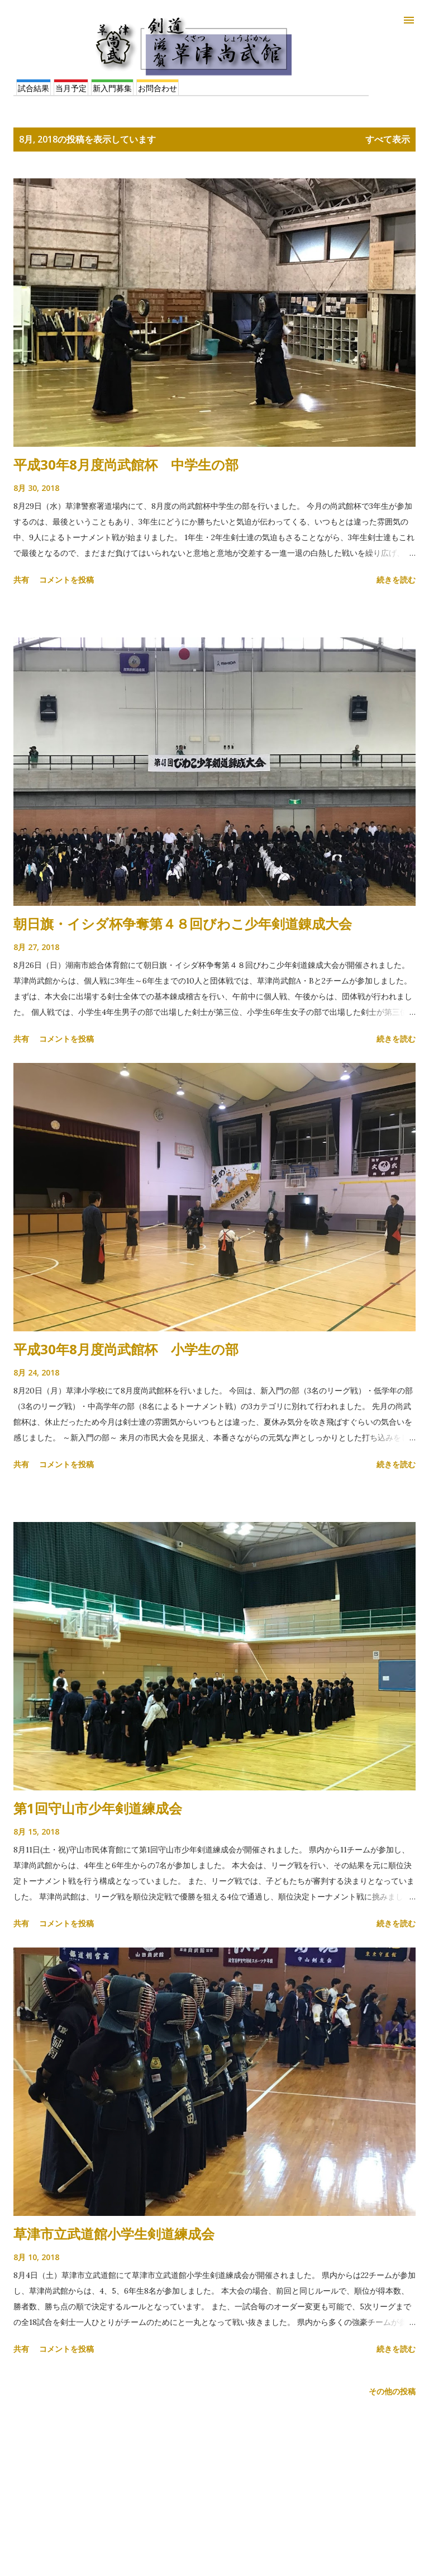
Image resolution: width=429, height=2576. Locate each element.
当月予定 (71, 88)
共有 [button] (21, 579)
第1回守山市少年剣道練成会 (97, 1808)
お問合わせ (157, 88)
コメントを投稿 (66, 579)
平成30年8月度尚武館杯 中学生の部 (126, 464)
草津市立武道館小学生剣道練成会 (113, 2233)
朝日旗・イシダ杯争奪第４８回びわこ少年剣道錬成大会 (182, 923)
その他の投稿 (392, 2391)
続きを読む (396, 579)
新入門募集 (112, 88)
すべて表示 (387, 139)
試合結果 (33, 88)
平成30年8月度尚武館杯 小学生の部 (126, 1349)
